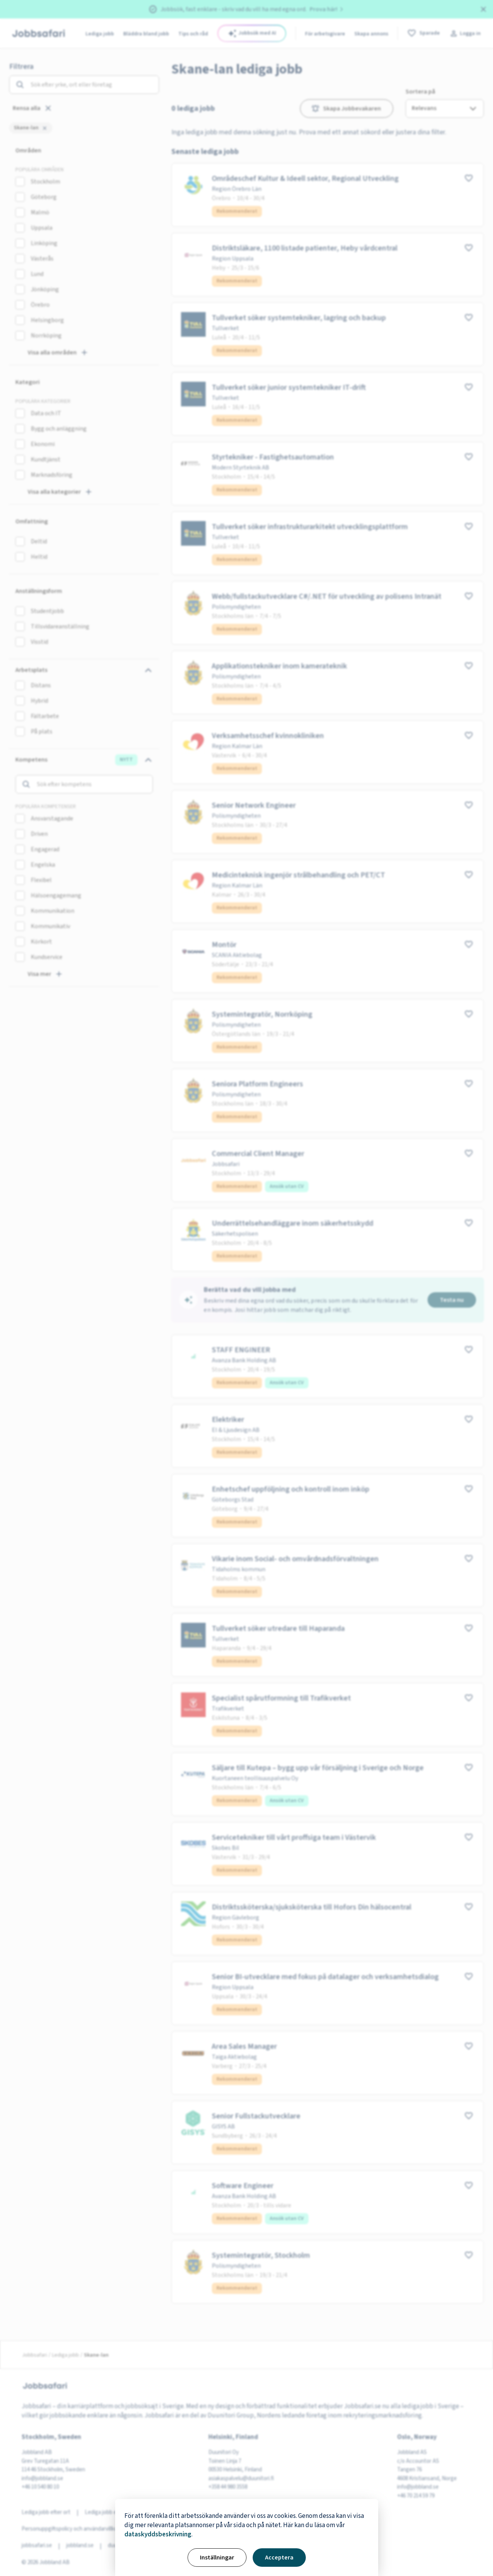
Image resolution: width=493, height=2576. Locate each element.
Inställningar (217, 2557)
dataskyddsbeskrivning (157, 2534)
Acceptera (279, 2557)
